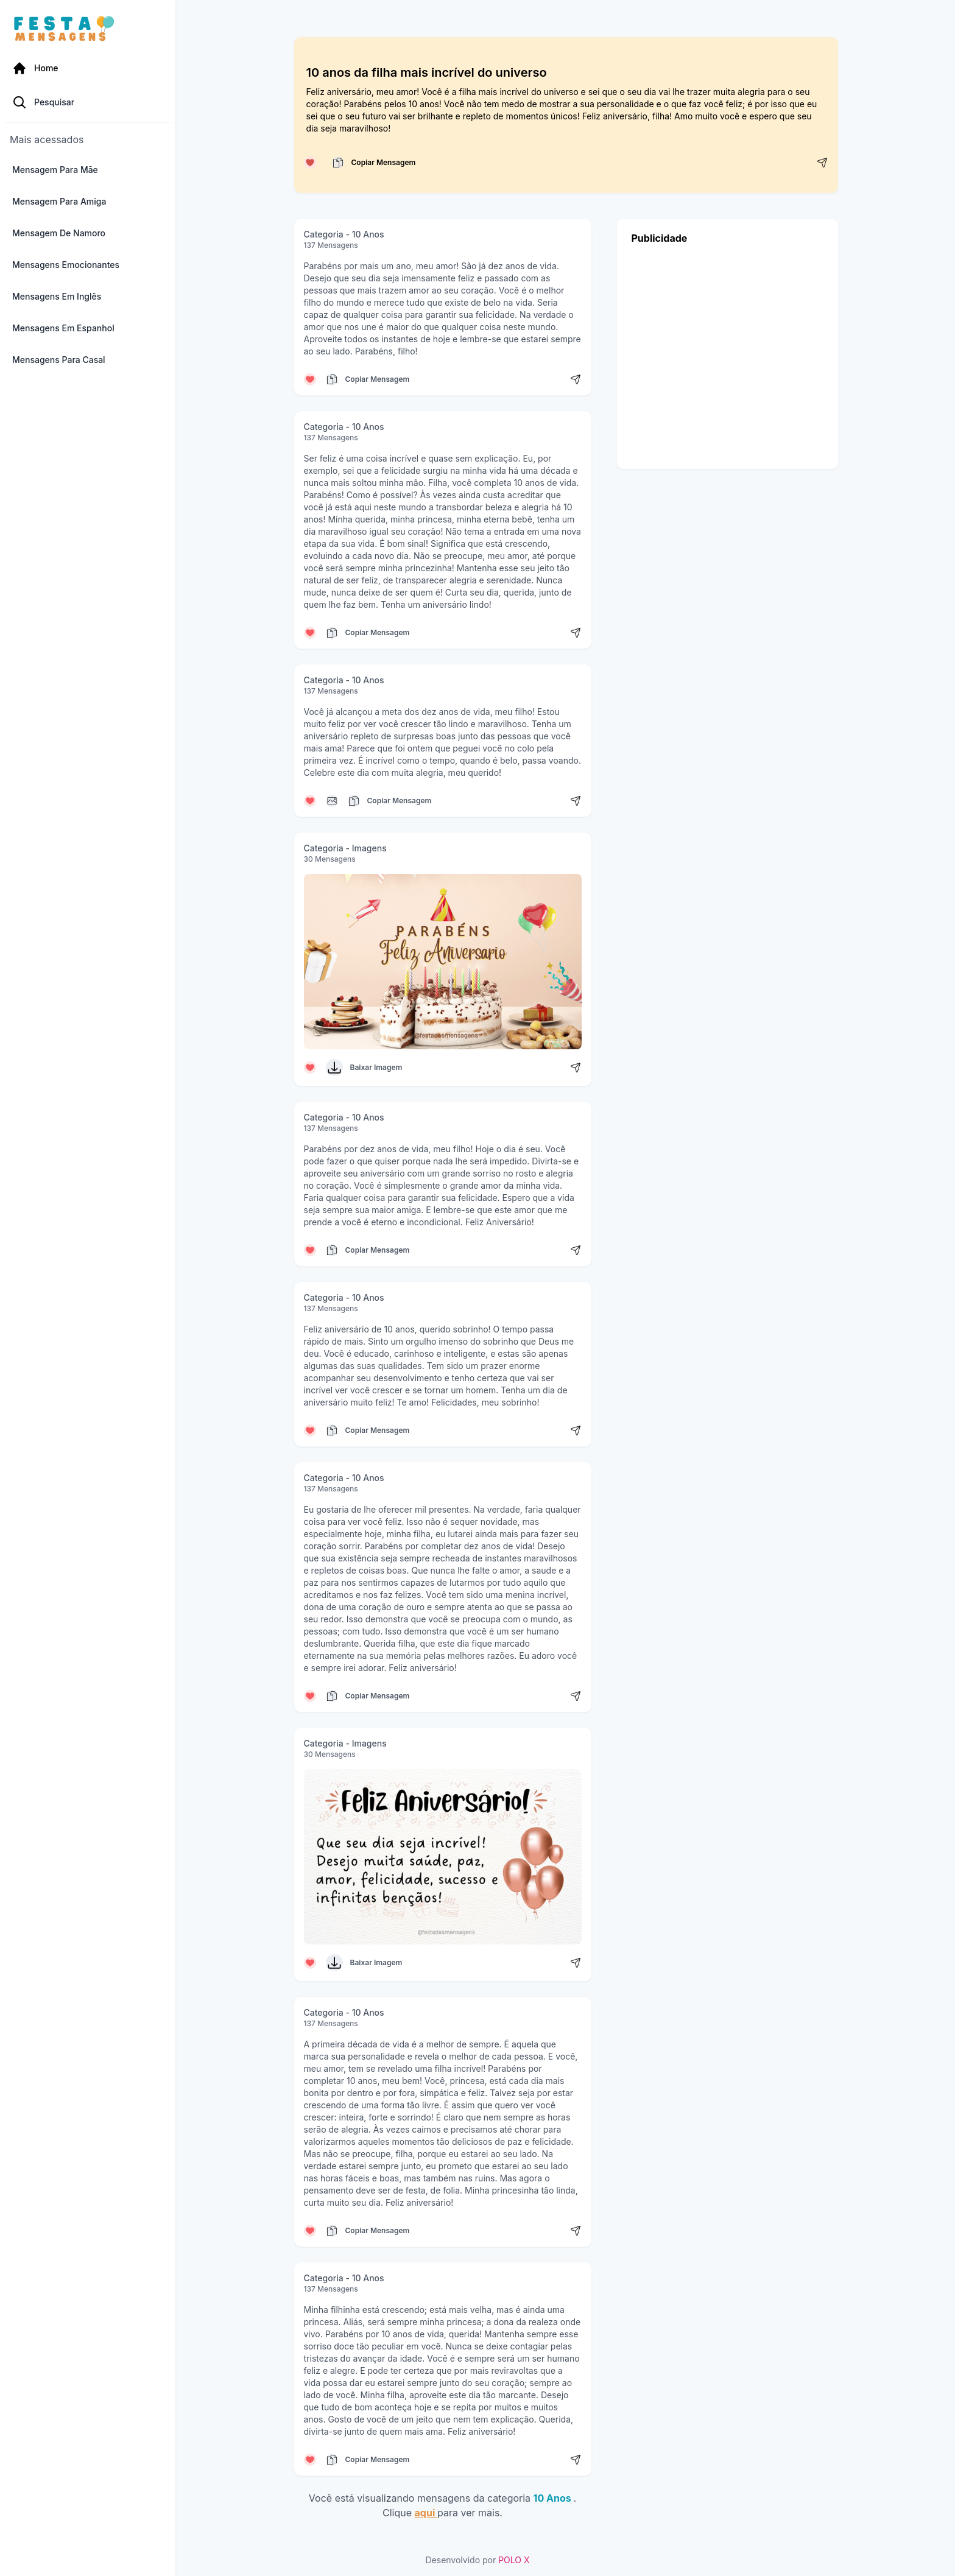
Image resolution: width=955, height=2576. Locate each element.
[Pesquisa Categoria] (88, 102)
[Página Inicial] (88, 68)
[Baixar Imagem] (334, 1067)
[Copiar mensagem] (338, 163)
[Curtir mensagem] (310, 163)
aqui (426, 2513)
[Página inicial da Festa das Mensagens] (67, 29)
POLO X (513, 2560)
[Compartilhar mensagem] (822, 163)
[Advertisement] (727, 353)
